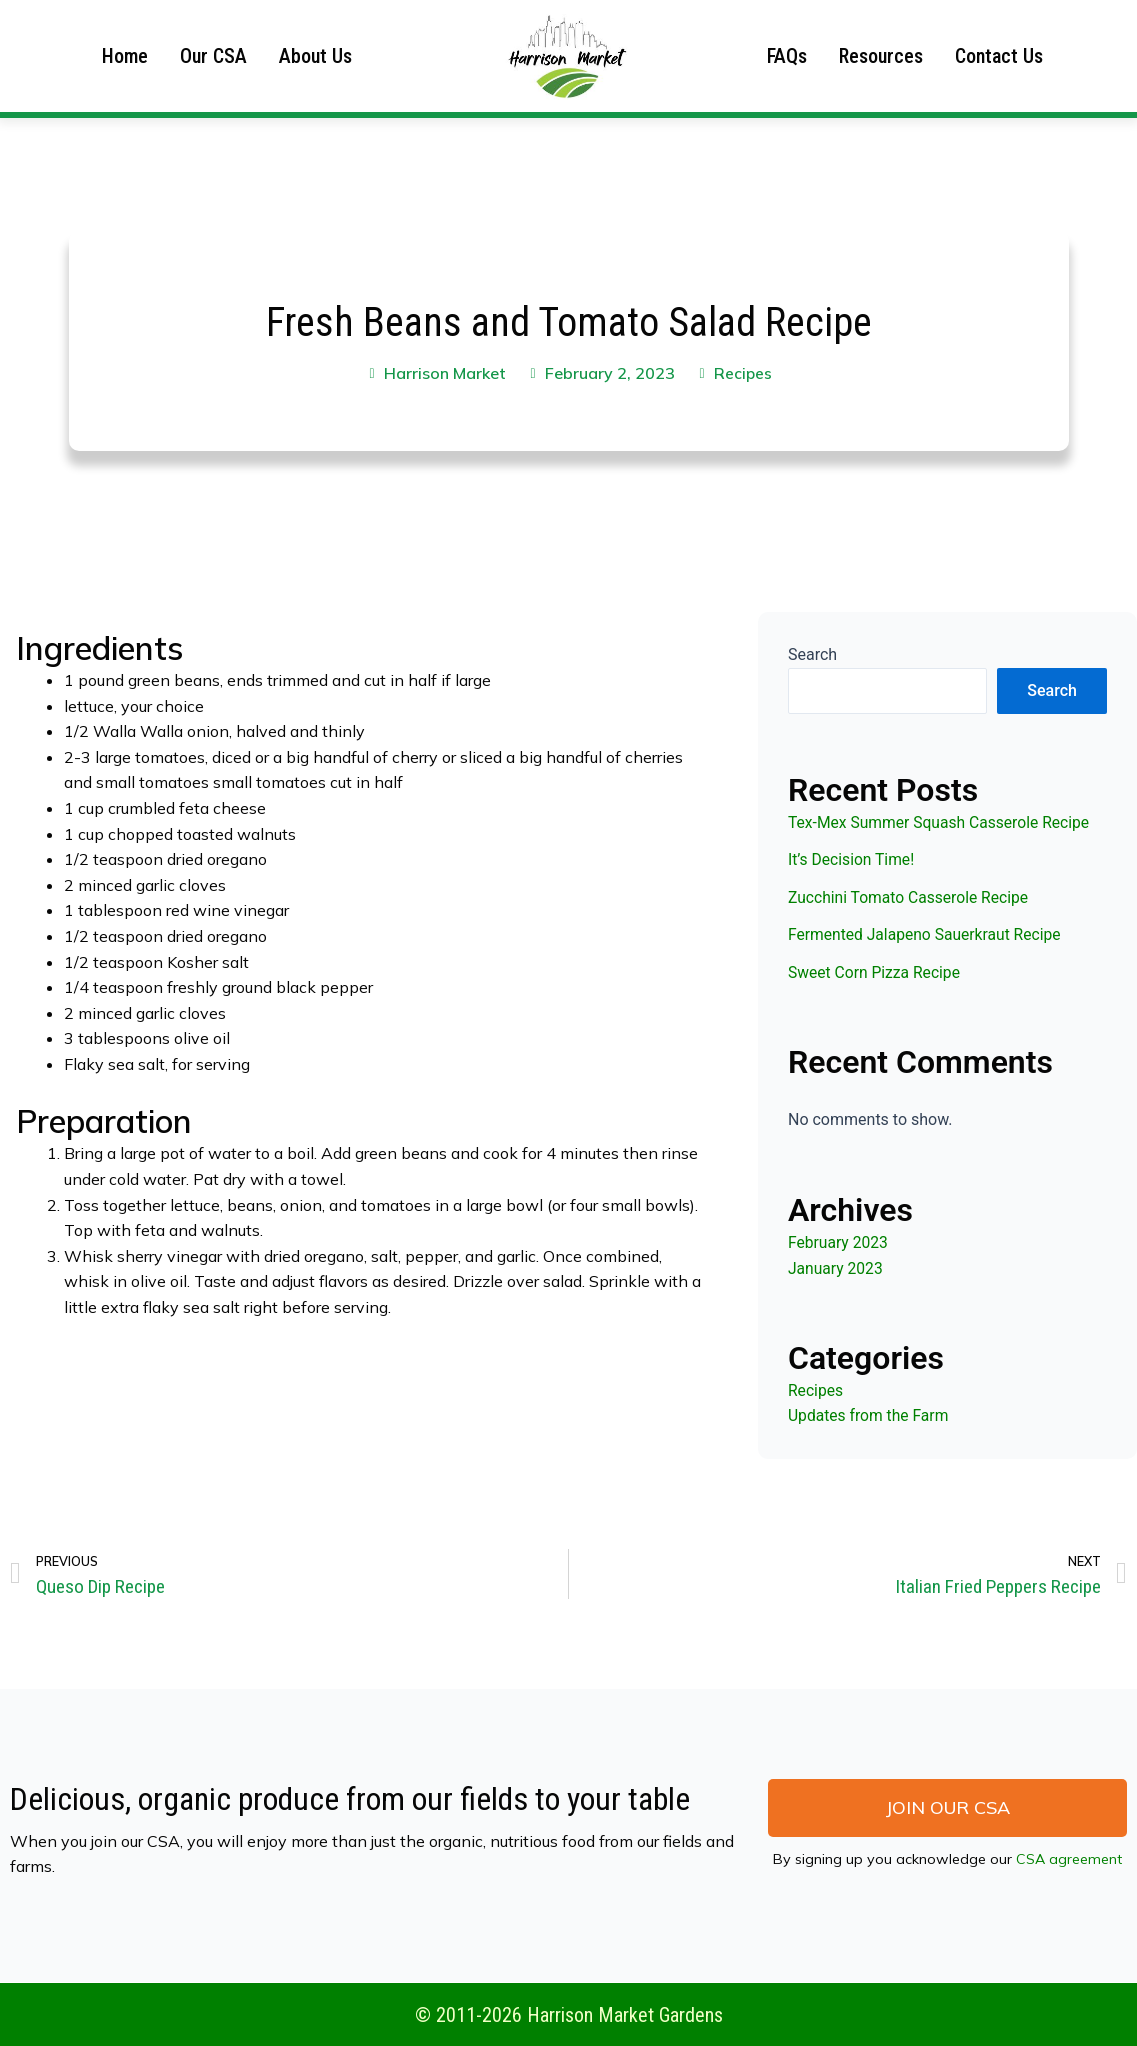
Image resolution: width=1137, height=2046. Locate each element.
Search (812, 654)
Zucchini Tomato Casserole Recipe (911, 897)
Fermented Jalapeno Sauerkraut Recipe (927, 934)
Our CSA (213, 56)
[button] (947, 1809)
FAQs (787, 56)
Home (125, 56)
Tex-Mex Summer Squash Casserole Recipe (942, 822)
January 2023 (836, 1268)
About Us (315, 56)
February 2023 (839, 1242)
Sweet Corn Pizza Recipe (876, 972)
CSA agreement (1068, 1860)
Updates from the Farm (870, 1415)
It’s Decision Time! (852, 859)
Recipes (743, 373)
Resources (881, 56)
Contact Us (999, 56)
